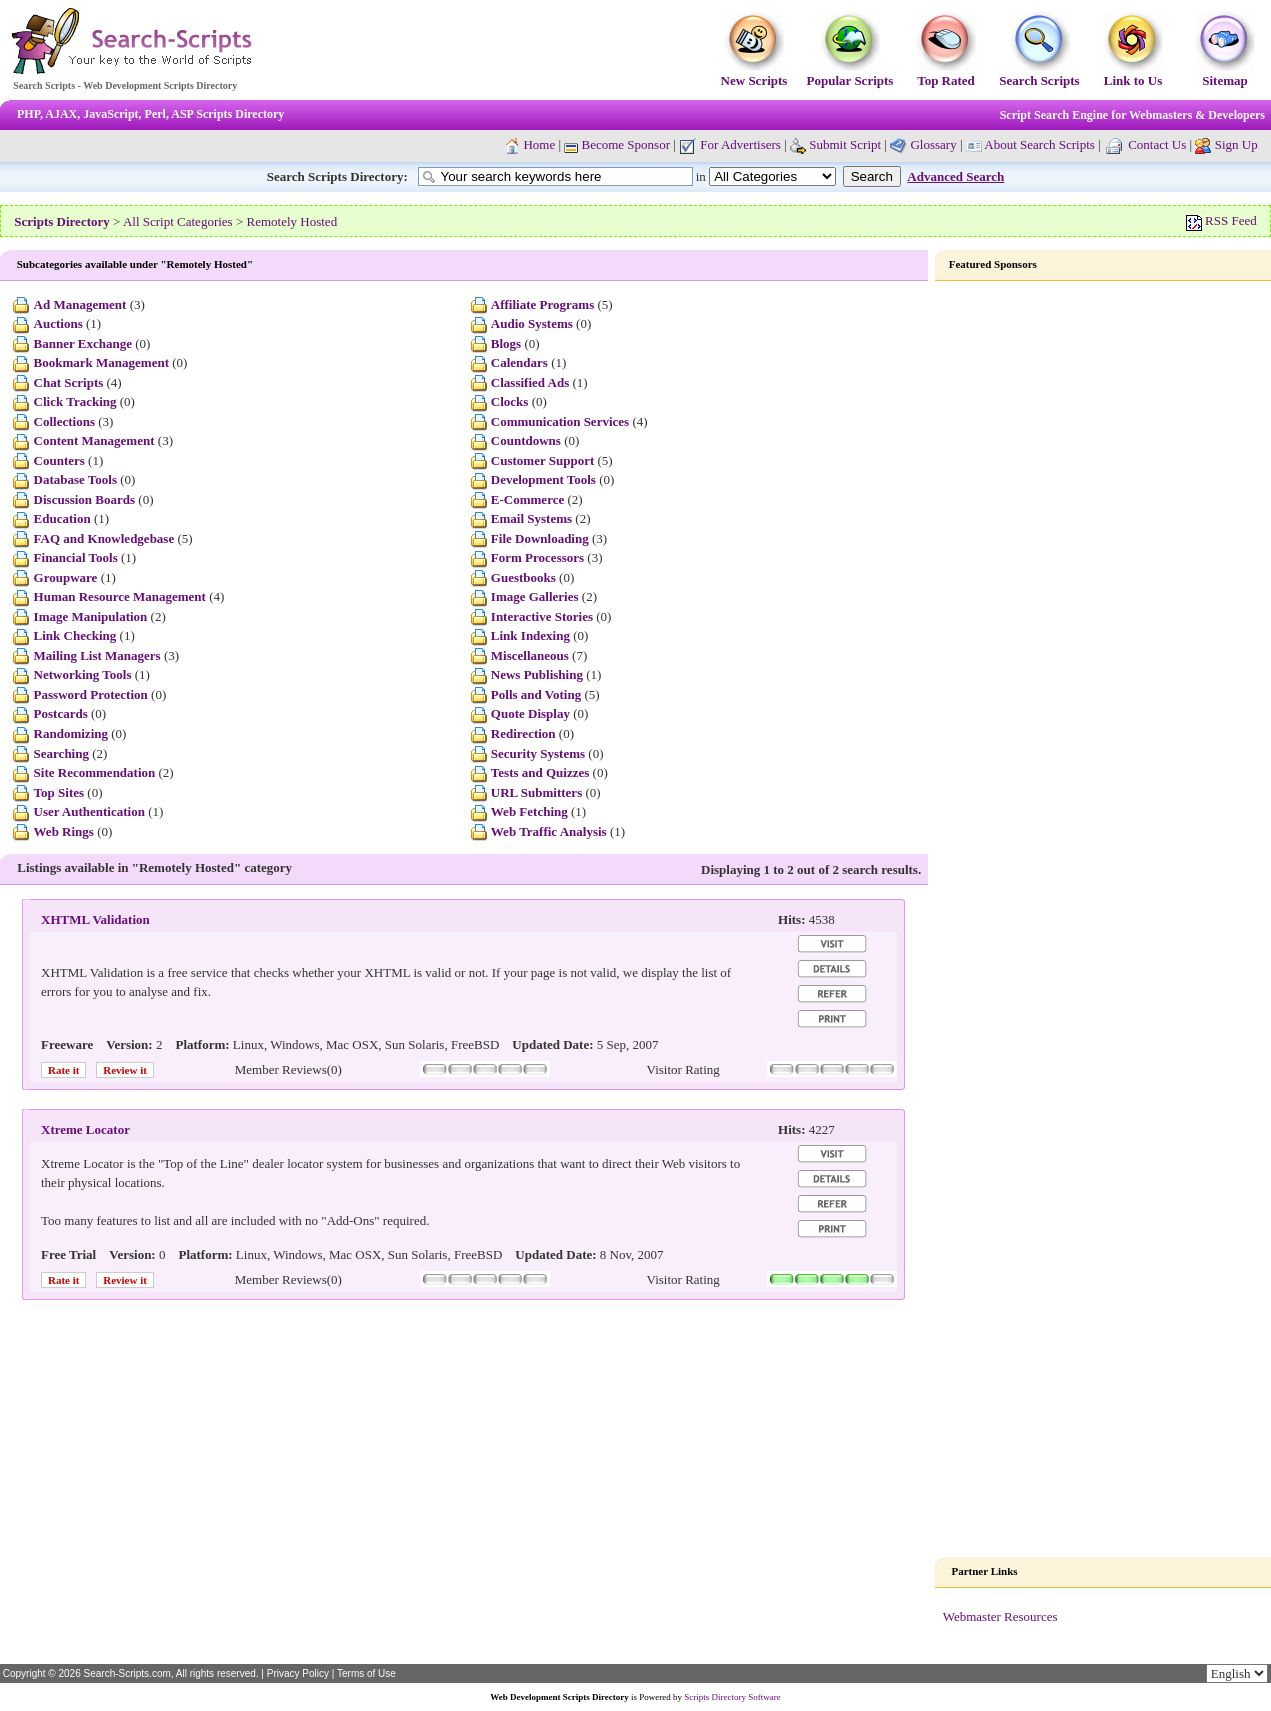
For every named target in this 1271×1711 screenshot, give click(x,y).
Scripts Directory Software (732, 1697)
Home (539, 144)
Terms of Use (366, 1673)
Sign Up (1236, 144)
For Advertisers (730, 144)
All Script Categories (178, 221)
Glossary (933, 144)
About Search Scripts (1039, 144)
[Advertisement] (1103, 600)
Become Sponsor (617, 144)
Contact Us (1157, 144)
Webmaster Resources (1000, 1616)
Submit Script (835, 144)
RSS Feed (1221, 220)
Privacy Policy (298, 1673)
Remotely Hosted (292, 221)
